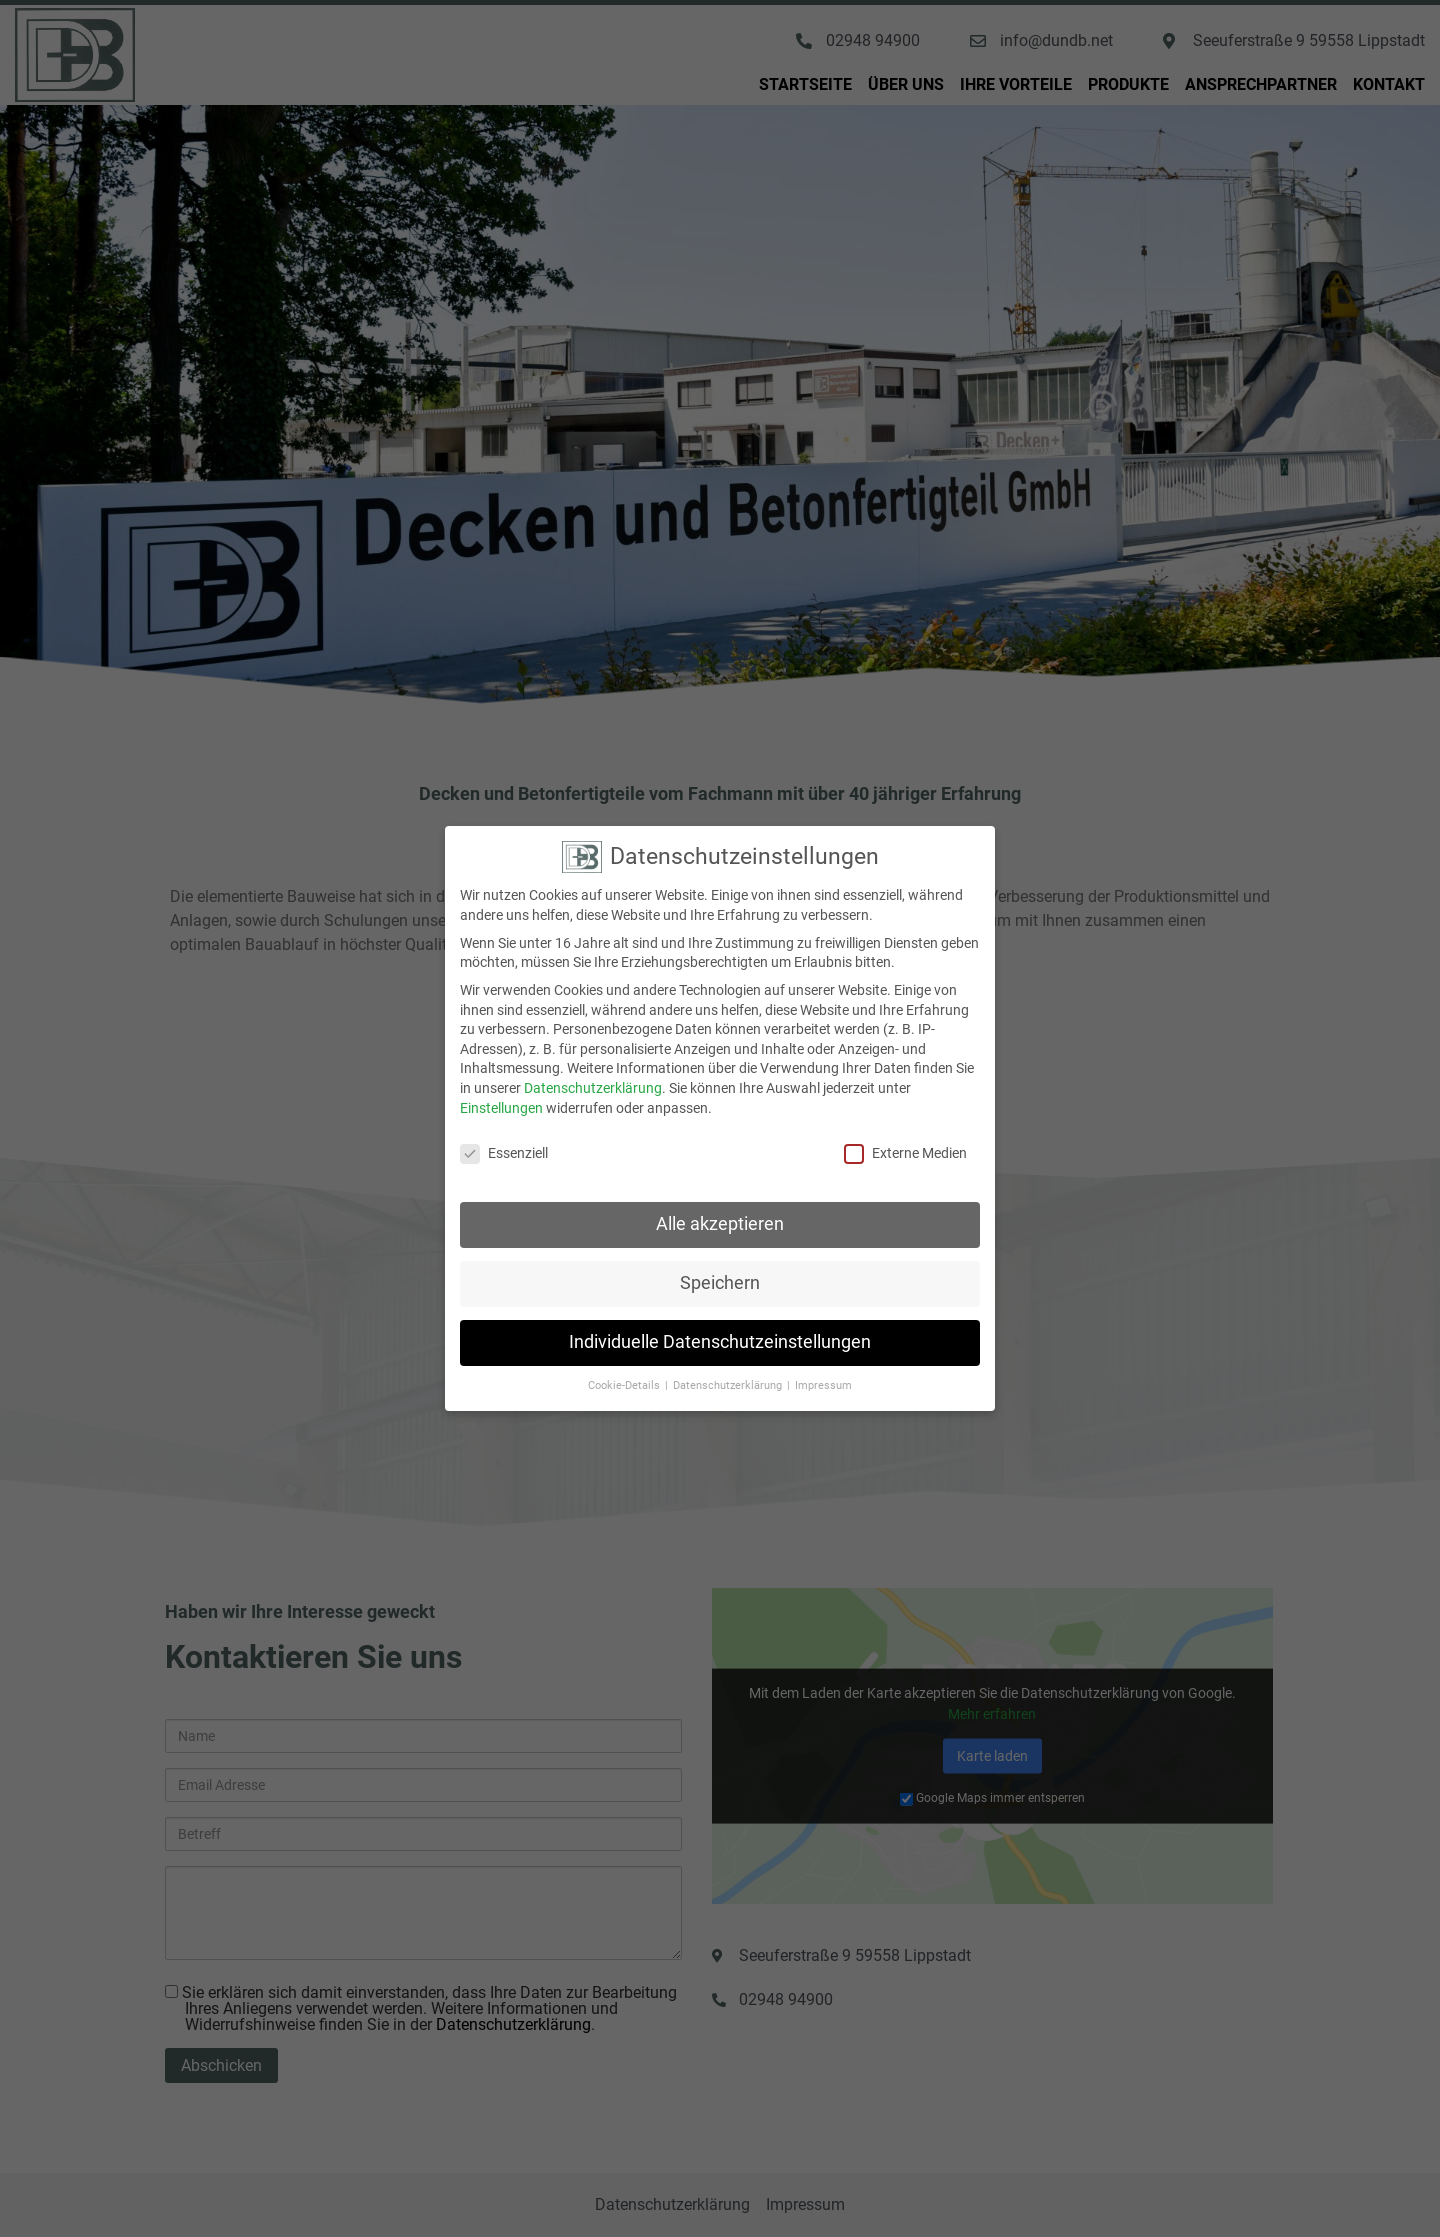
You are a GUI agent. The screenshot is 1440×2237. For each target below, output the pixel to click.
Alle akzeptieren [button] (720, 1201)
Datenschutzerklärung (593, 1065)
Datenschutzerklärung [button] (729, 1362)
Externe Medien (905, 1130)
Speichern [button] (720, 1260)
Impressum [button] (823, 1362)
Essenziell (504, 1130)
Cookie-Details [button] (625, 1362)
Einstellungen (501, 1085)
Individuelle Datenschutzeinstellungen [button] (720, 1319)
